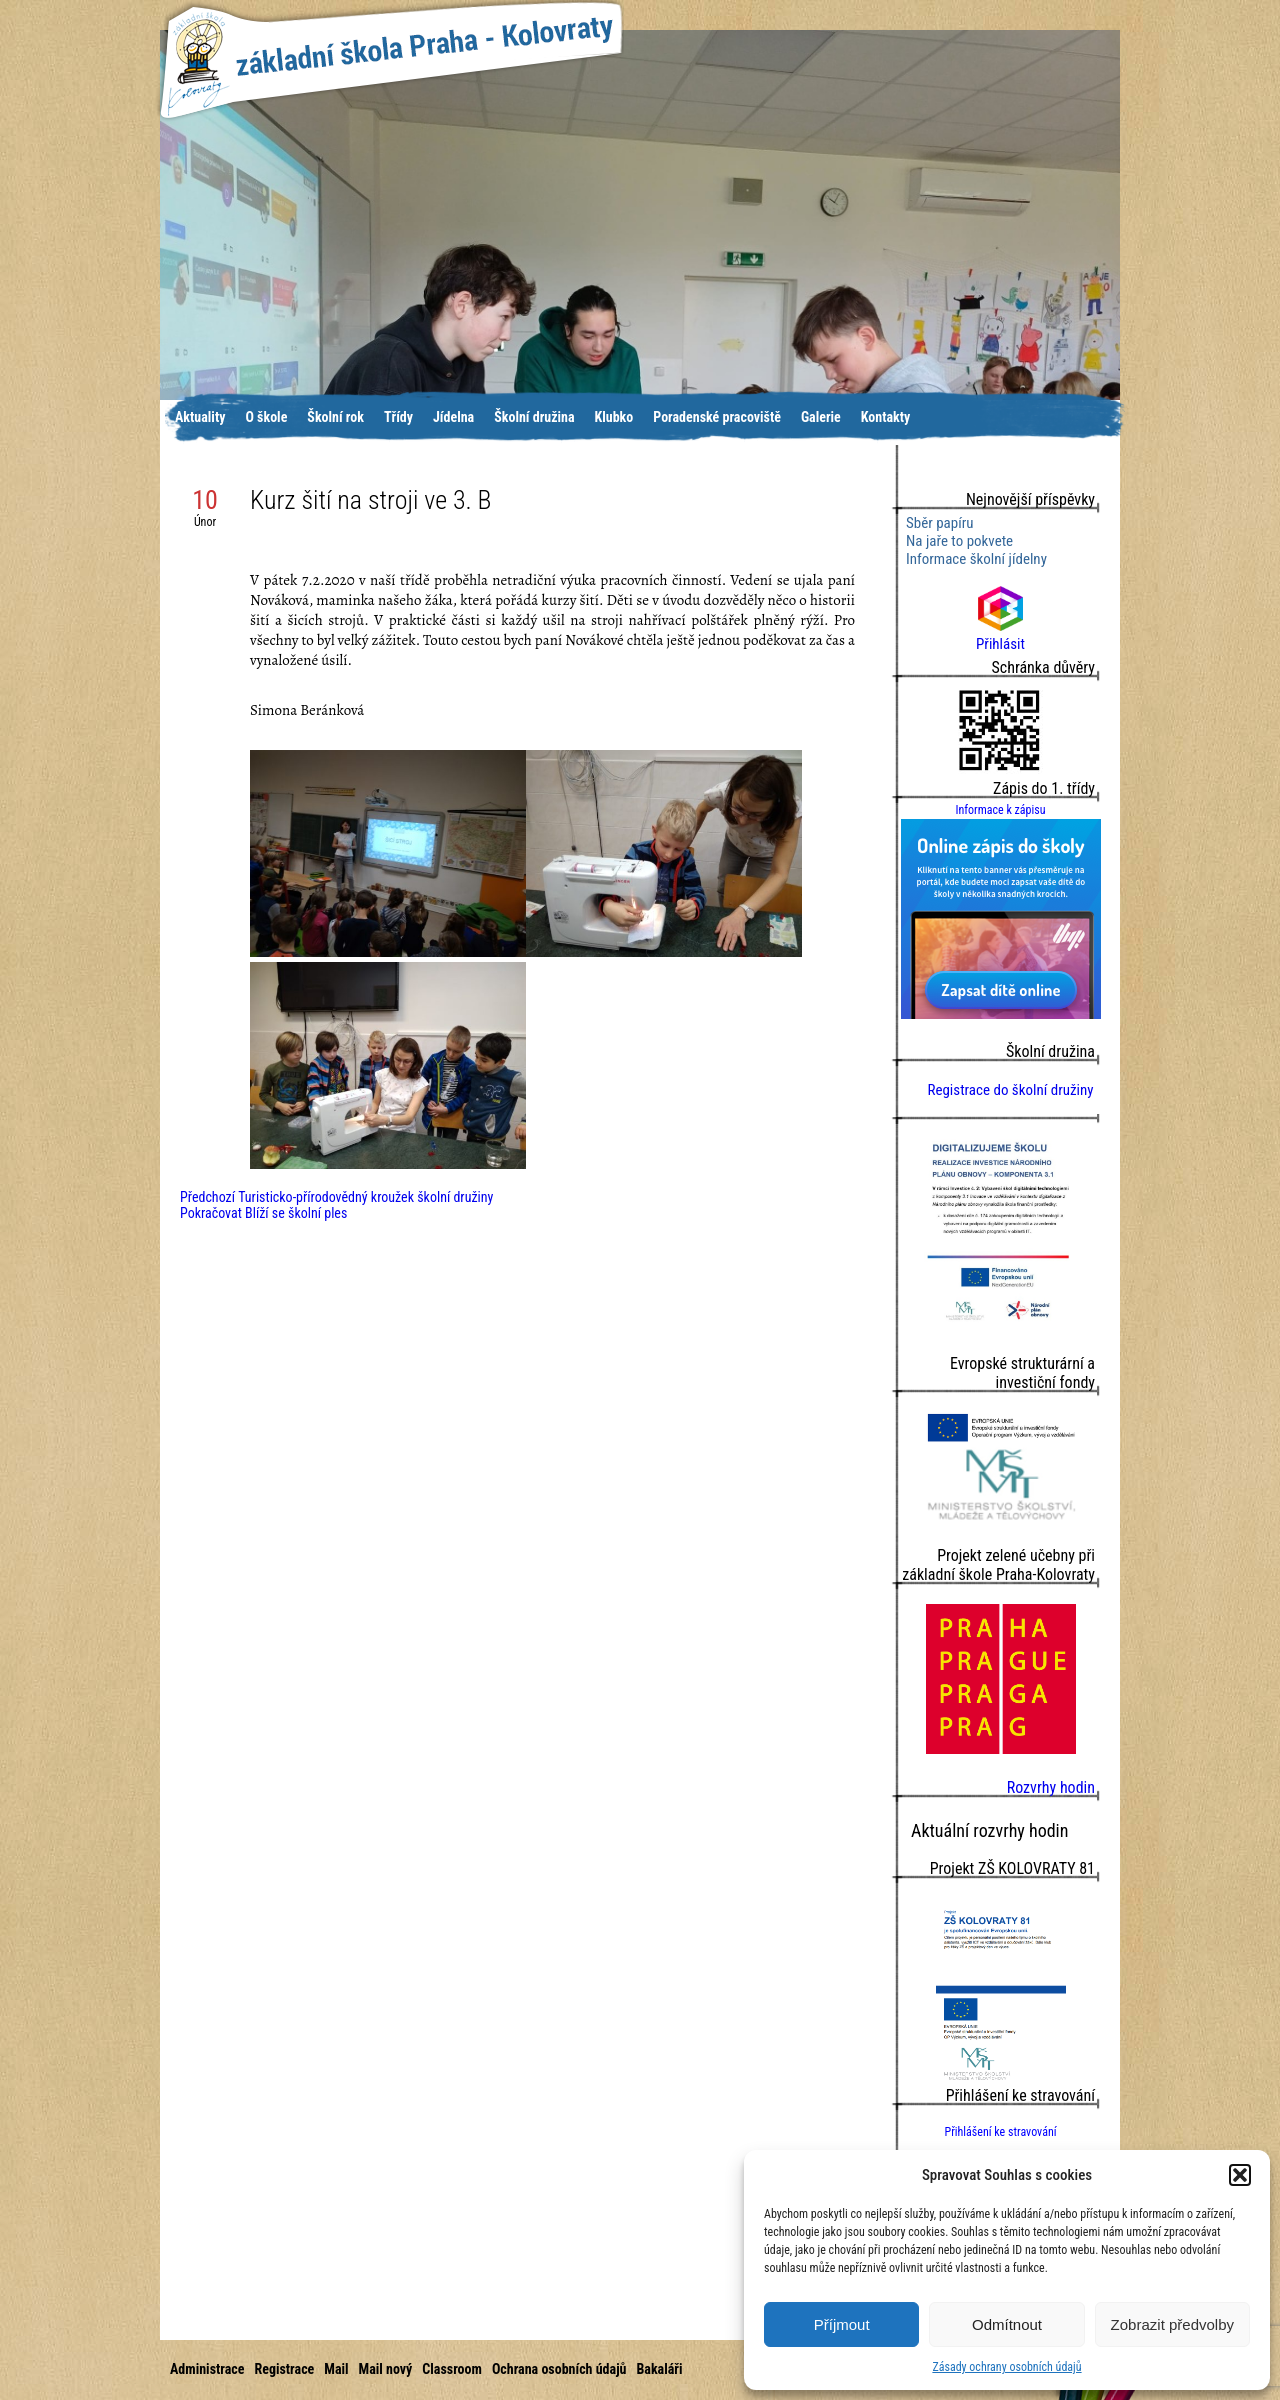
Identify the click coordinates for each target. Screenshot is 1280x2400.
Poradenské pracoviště (717, 417)
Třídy (398, 417)
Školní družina (534, 417)
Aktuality (200, 417)
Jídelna (453, 417)
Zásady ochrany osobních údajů (1006, 2367)
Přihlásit (1000, 635)
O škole (266, 417)
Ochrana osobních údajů (559, 2369)
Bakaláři (659, 2369)
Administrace (207, 2369)
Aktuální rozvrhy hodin (989, 1830)
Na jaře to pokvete (959, 541)
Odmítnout (1007, 2324)
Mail (336, 2369)
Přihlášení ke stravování (1000, 2132)
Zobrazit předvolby (1172, 2324)
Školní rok (335, 417)
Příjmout (842, 2324)
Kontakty (886, 417)
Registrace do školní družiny (1010, 1090)
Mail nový (386, 2369)
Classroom (452, 2369)
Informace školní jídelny (976, 559)
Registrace (284, 2369)
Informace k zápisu (1000, 810)
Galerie (821, 417)
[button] (1240, 2175)
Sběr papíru (940, 523)
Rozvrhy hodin (1051, 1787)
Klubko (614, 417)
